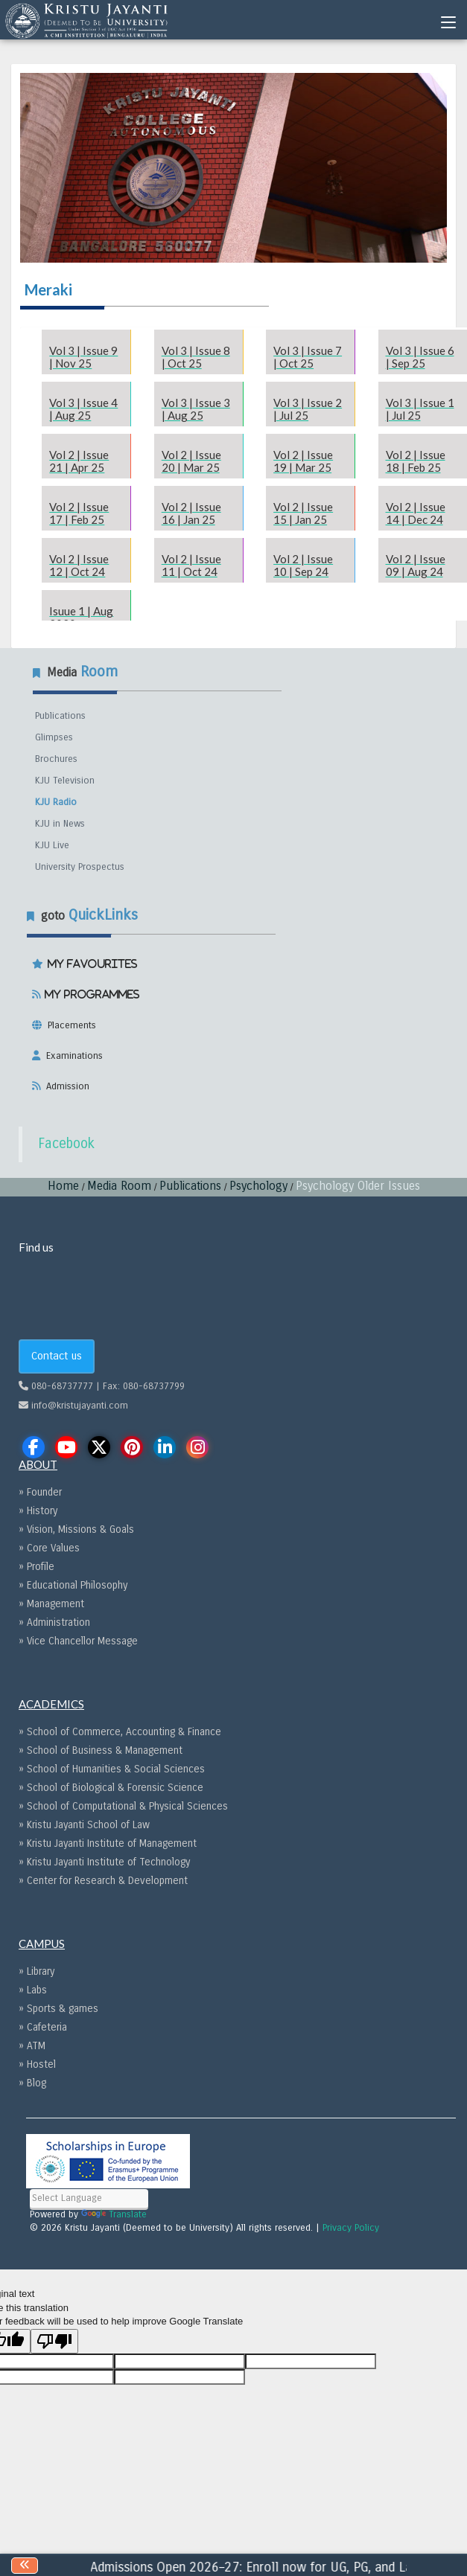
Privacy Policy (351, 2228)
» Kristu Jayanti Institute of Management (108, 1843)
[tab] (233, 998)
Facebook (66, 1143)
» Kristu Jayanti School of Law (84, 1825)
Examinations (71, 1056)
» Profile (36, 1566)
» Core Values (49, 1548)
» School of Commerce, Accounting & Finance (120, 1732)
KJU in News (60, 824)
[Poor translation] (54, 2341)
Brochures (56, 759)
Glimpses (54, 737)
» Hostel (37, 2064)
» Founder (40, 1492)
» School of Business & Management (100, 1750)
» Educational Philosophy (73, 1585)
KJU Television (65, 780)
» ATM (32, 2046)
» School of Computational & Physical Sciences (123, 1806)
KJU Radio (56, 802)
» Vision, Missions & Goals (76, 1529)
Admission (64, 1086)
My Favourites (90, 963)
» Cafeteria (43, 2027)
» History (38, 1511)
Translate (114, 2214)
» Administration (54, 1622)
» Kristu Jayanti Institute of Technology (104, 1862)
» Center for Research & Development (103, 1880)
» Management (51, 1604)
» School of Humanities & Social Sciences (112, 1769)
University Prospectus (79, 867)
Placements (69, 1025)
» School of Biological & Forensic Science (111, 1787)
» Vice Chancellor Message (78, 1641)
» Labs (33, 1990)
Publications (60, 716)
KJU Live (52, 845)
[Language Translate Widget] (89, 2198)
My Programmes (89, 994)
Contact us (56, 1355)
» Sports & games (58, 2008)
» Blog (32, 2083)
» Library (36, 1971)
